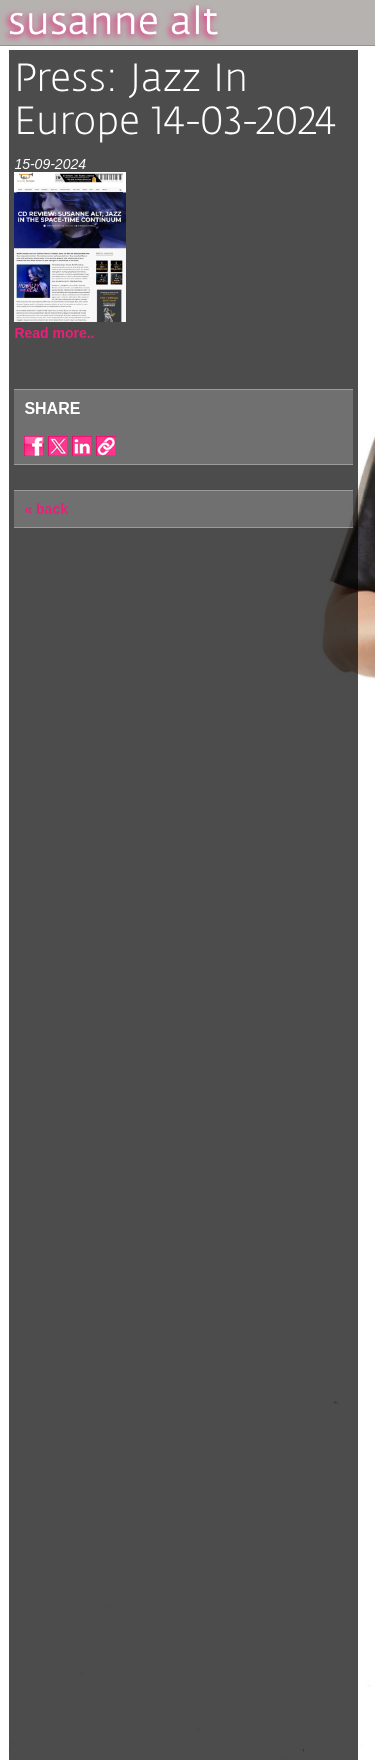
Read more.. (54, 333)
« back (46, 509)
